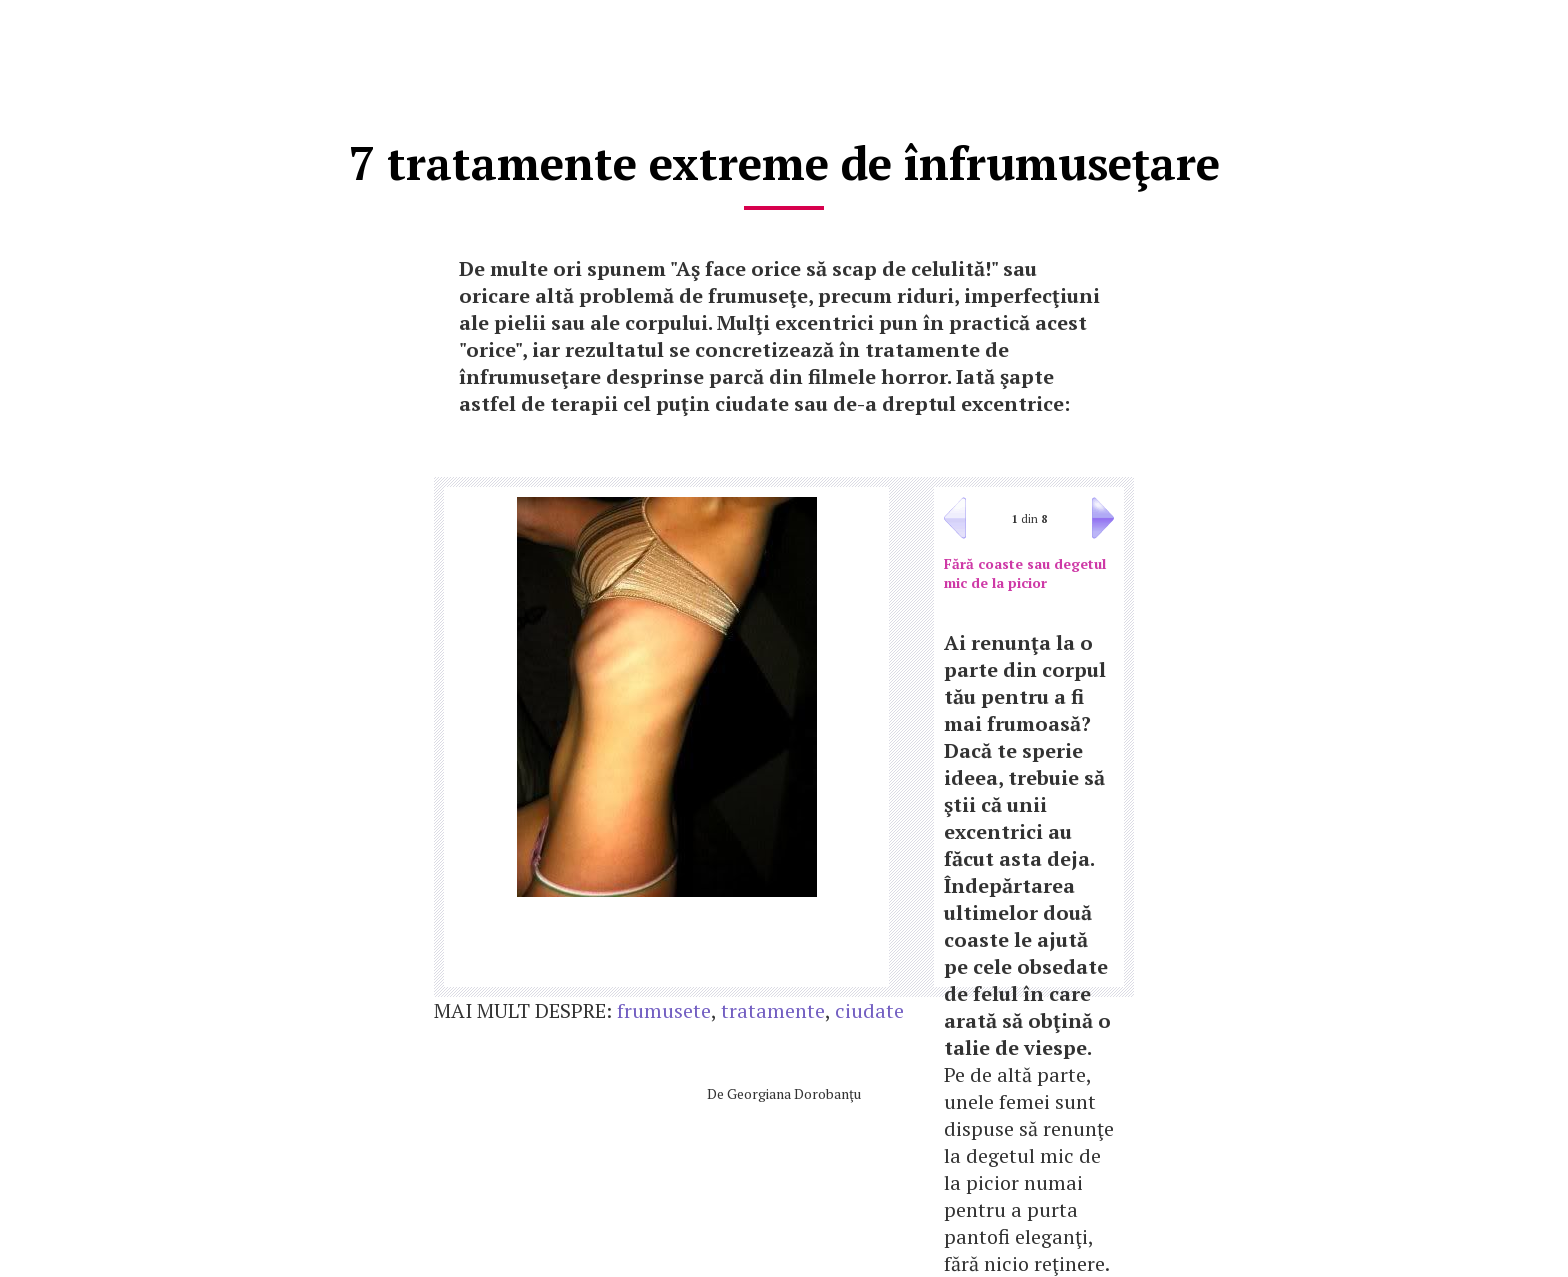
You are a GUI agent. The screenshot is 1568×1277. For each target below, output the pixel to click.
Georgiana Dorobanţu (794, 1093)
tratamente (773, 1010)
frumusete (664, 1010)
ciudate (869, 1010)
